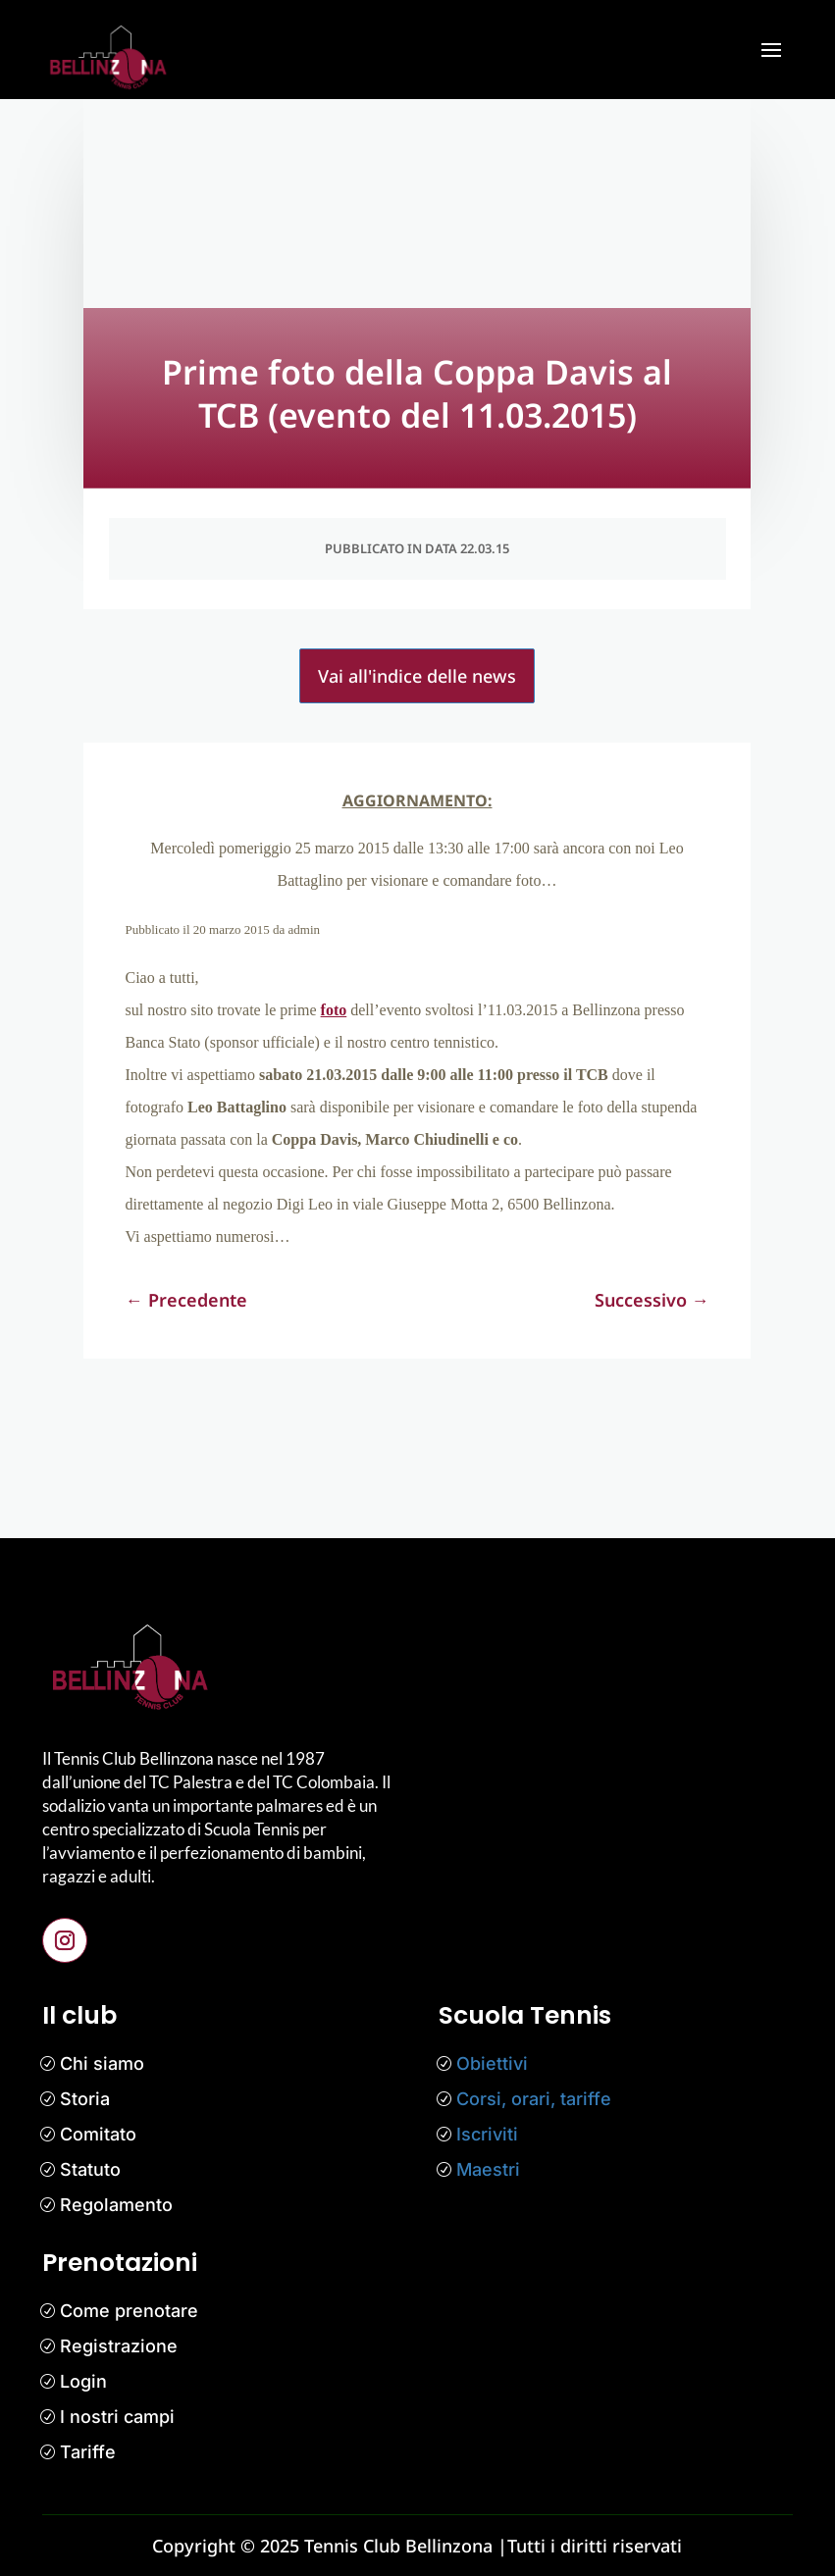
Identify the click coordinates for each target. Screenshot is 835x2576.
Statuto (90, 2169)
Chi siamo (102, 2063)
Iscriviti (487, 2134)
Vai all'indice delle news (417, 676)
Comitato (98, 2134)
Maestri (488, 2169)
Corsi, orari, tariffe (533, 2098)
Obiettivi (492, 2063)
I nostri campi (117, 2416)
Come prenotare (129, 2310)
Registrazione (119, 2346)
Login (83, 2381)
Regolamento (116, 2204)
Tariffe (88, 2452)
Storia (85, 2098)
